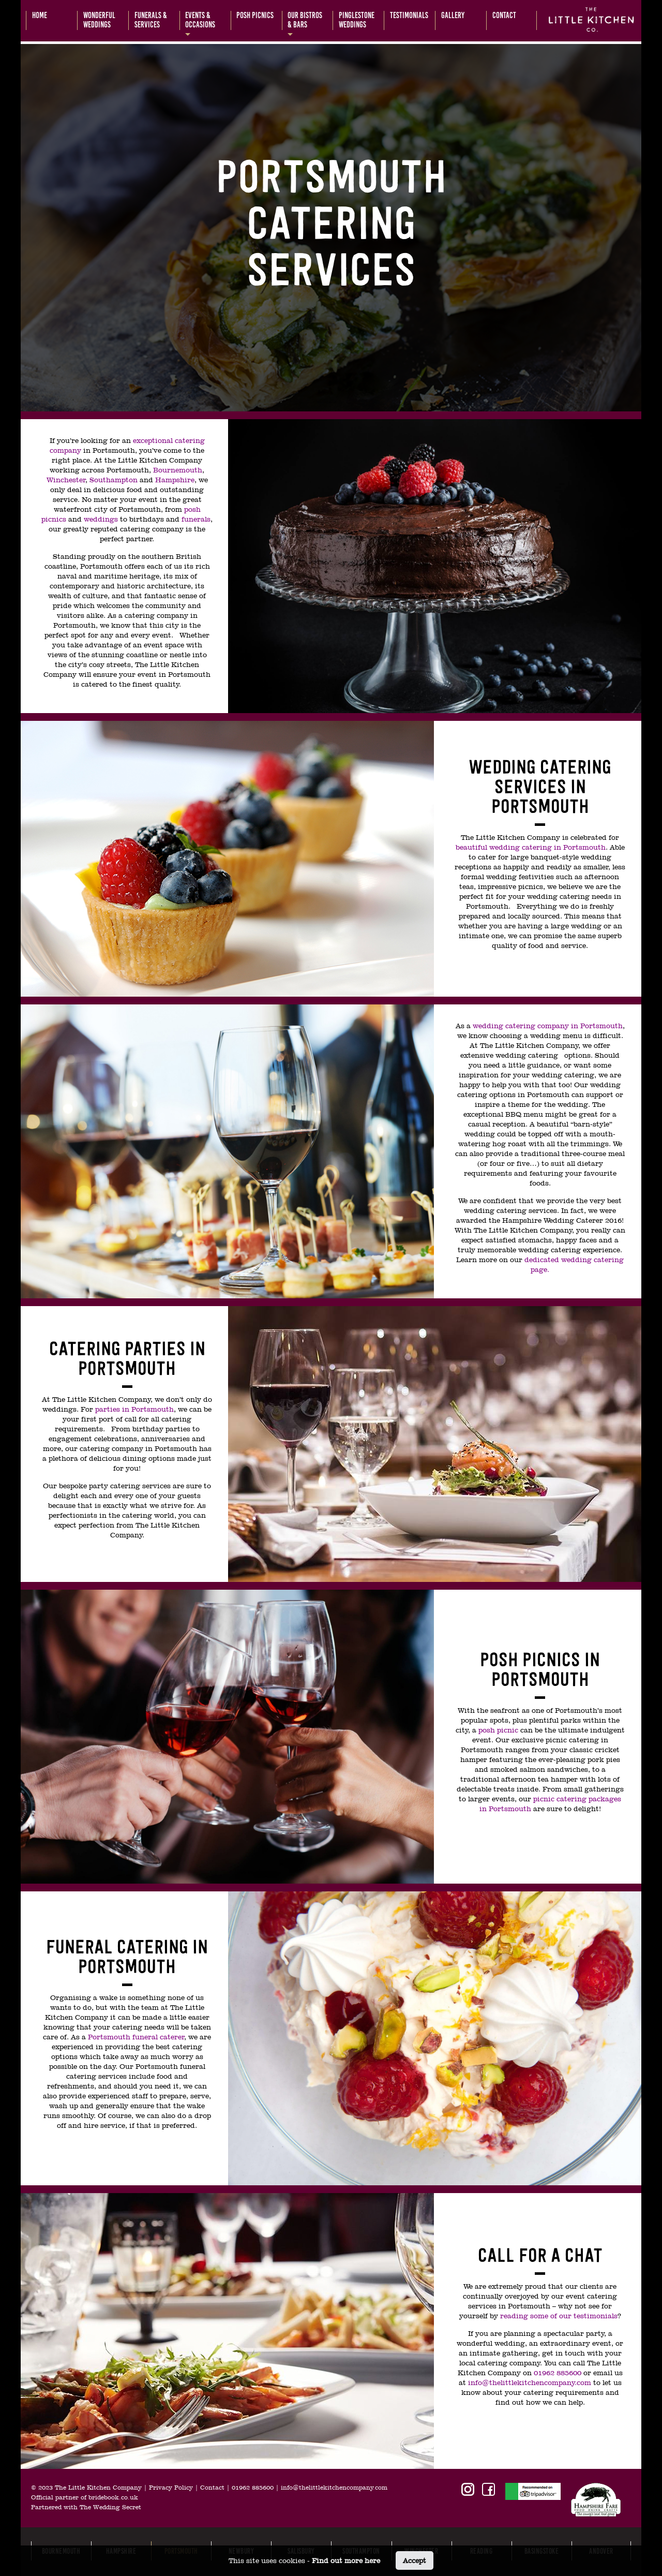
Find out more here (346, 2560)
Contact (212, 2487)
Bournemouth (177, 470)
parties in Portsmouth (134, 1409)
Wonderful (99, 20)
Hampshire (174, 480)
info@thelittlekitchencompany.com (529, 2382)
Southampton (114, 480)
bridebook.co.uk (113, 2497)
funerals (196, 519)
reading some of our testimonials (559, 2316)
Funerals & (150, 20)
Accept (414, 2560)
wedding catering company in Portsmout (545, 1025)
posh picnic (498, 1730)
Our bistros (305, 20)
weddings (101, 519)
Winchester (66, 480)
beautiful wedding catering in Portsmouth (531, 847)
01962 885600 (557, 2372)
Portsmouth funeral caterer (136, 2037)
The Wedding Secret (110, 2507)
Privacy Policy (171, 2487)
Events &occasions (200, 20)
